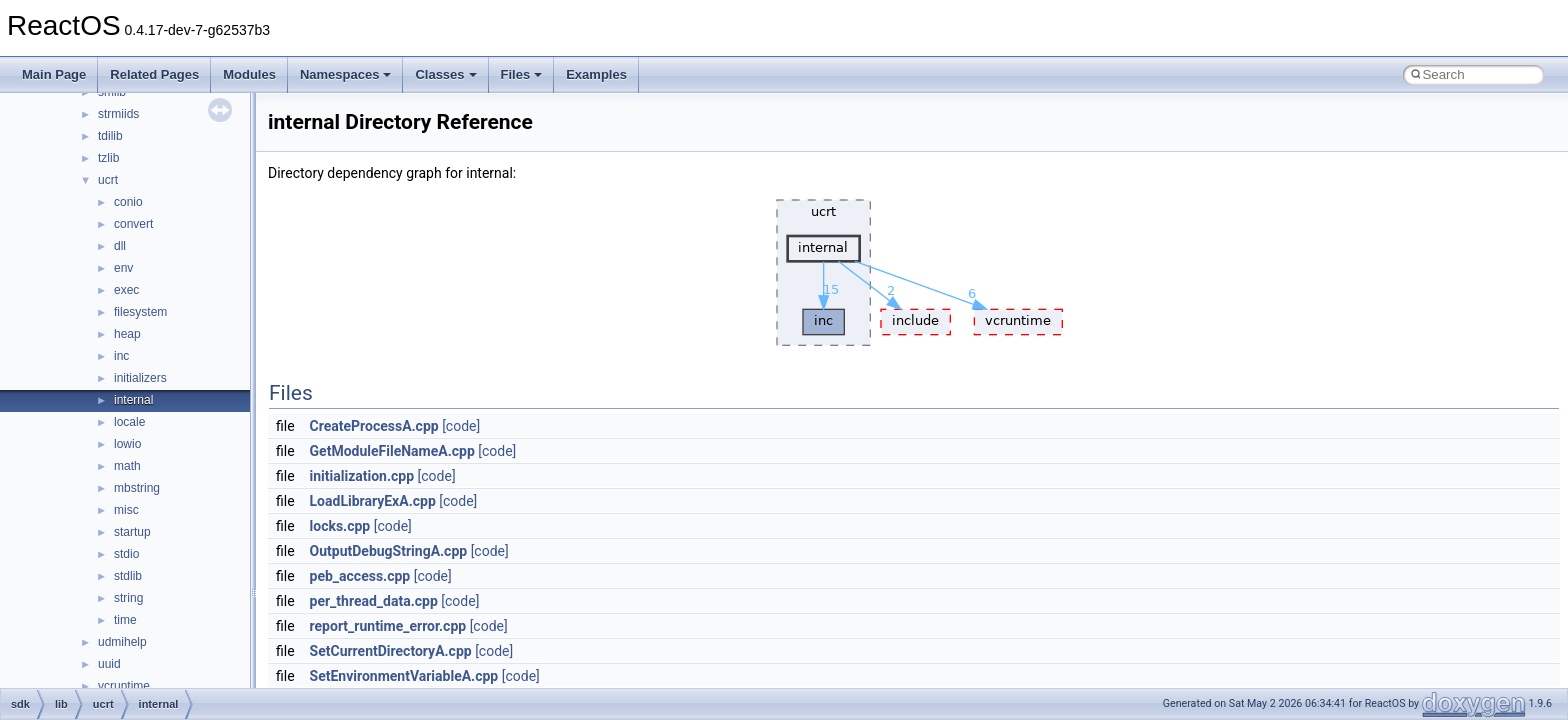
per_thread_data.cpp (374, 601)
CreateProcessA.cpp (374, 426)
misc (126, 510)
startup (132, 532)
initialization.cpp (362, 476)
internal (133, 400)
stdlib (128, 576)
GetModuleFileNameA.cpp (392, 451)
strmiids (118, 114)
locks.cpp (340, 526)
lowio (127, 444)
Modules (249, 74)
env (123, 268)
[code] (461, 426)
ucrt (108, 180)
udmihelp (122, 642)
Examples (596, 74)
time (125, 620)
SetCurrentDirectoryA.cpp (391, 651)
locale (129, 422)
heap (127, 334)
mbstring (137, 488)
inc (121, 356)
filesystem (140, 312)
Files (522, 74)
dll (120, 246)
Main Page (54, 74)
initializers (140, 378)
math (127, 466)
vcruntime (124, 686)
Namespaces (346, 74)
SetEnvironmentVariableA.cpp (404, 676)
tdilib (110, 136)
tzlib (108, 158)
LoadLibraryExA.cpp (373, 501)
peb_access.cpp (360, 576)
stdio (126, 554)
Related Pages (154, 74)
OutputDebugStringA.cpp (389, 551)
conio (128, 202)
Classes (445, 74)
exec (126, 290)
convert (133, 224)
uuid (109, 664)
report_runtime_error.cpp (388, 626)
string (128, 598)
